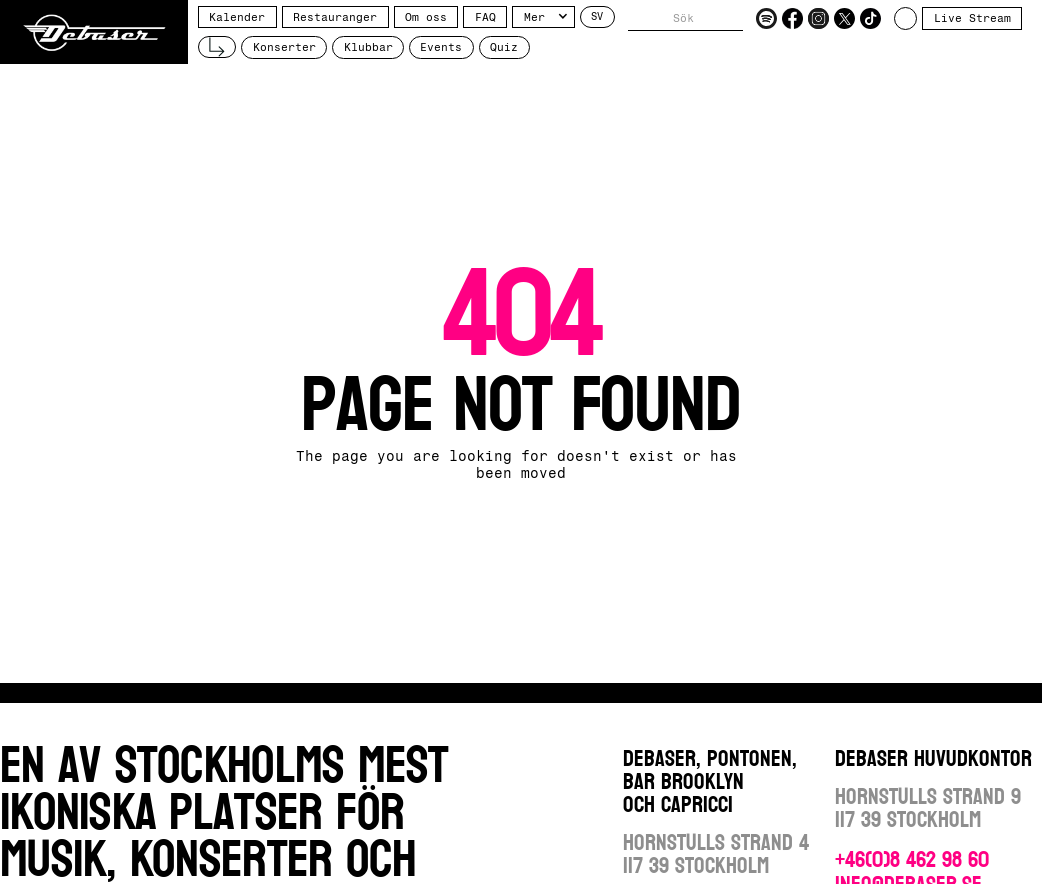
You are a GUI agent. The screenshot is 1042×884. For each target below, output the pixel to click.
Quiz (504, 47)
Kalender (237, 17)
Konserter (284, 47)
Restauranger (335, 17)
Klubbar (368, 47)
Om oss (426, 17)
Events (441, 47)
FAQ (485, 17)
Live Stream (972, 18)
